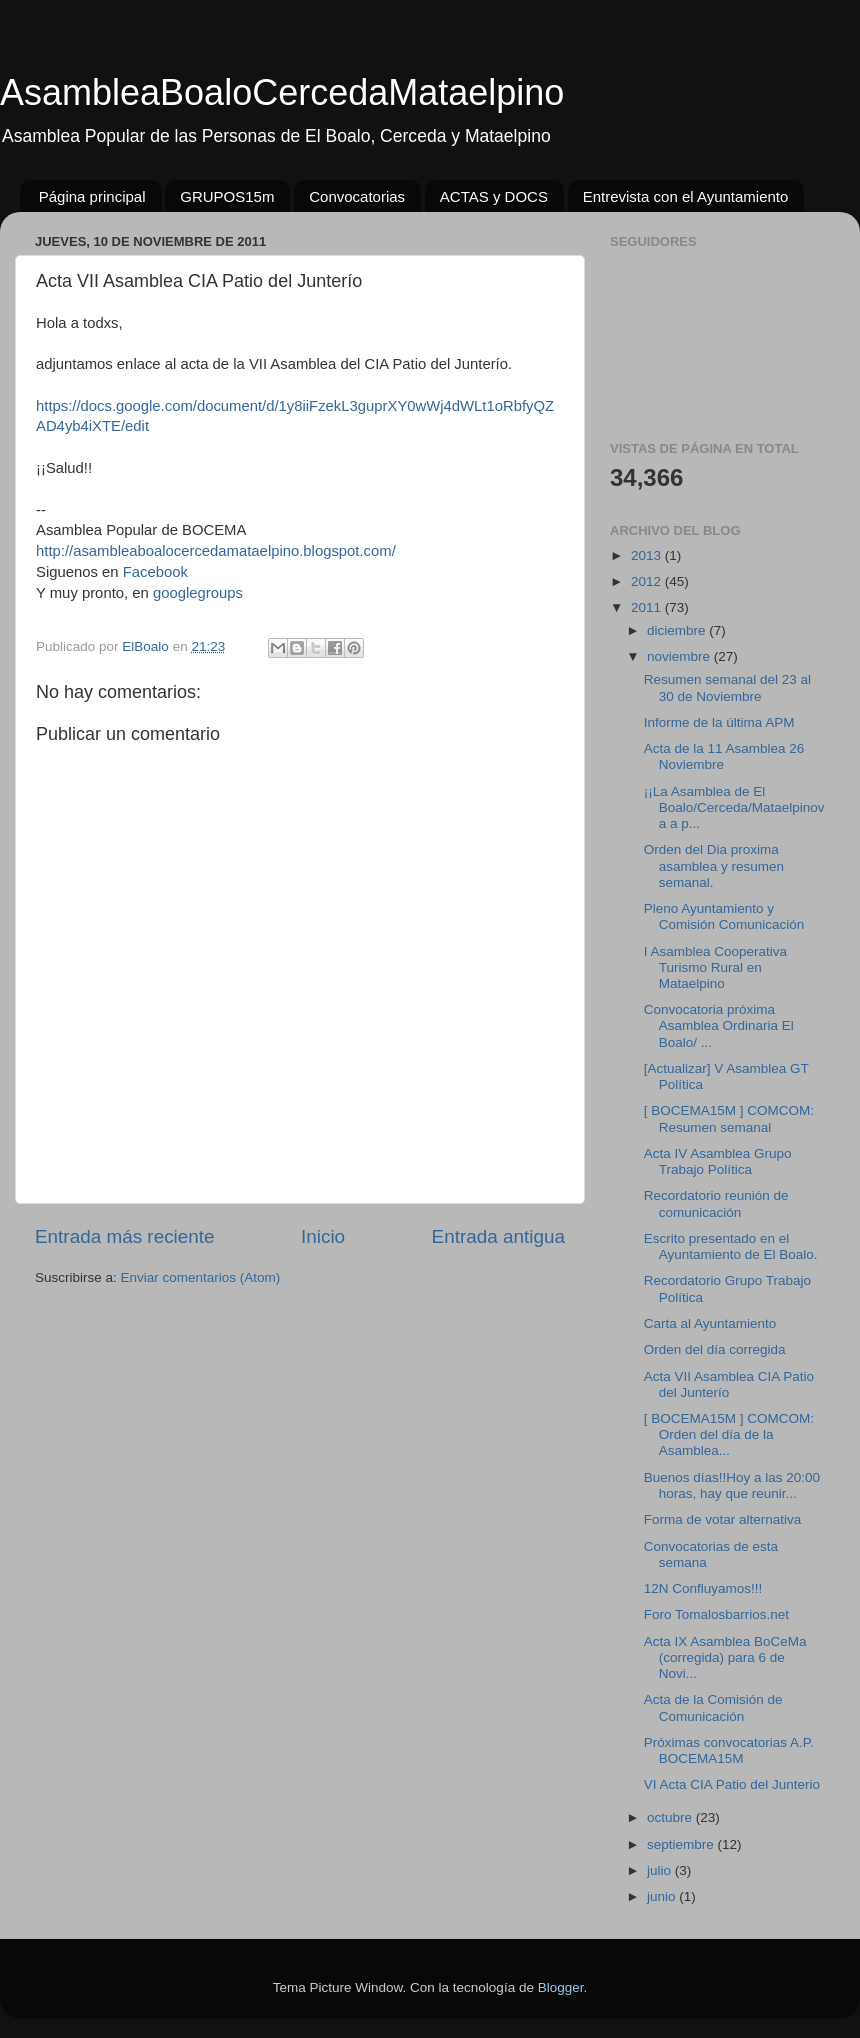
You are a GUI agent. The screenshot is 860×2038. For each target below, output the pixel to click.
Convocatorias (357, 196)
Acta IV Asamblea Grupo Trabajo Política (718, 1161)
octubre (671, 1817)
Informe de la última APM (719, 722)
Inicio (323, 1236)
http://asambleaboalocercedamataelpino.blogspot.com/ (216, 551)
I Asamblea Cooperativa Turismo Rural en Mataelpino (715, 967)
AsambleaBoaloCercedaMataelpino (282, 92)
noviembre (680, 656)
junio (663, 1896)
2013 (648, 555)
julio (661, 1870)
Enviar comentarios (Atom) (201, 1277)
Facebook (155, 572)
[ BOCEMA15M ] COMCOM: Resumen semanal (729, 1118)
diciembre (678, 630)
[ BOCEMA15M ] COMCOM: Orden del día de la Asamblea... (729, 1434)
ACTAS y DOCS (494, 196)
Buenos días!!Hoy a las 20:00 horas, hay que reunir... (732, 1485)
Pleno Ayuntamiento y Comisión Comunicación (724, 916)
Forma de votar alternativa (723, 1519)
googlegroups (198, 593)
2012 (648, 581)
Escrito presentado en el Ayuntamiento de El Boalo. (731, 1246)
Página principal (92, 196)
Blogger (561, 1987)
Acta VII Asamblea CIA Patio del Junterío (729, 1384)
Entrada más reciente (125, 1236)
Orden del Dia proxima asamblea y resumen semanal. (714, 865)
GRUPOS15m (227, 196)
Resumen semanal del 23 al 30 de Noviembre (727, 687)
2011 (648, 607)
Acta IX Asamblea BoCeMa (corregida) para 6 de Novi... (725, 1657)
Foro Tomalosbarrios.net (716, 1614)
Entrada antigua (498, 1236)
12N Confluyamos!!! (703, 1588)
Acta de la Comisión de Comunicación (713, 1707)
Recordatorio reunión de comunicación (716, 1203)
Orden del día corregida (715, 1349)
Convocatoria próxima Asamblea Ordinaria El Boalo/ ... (719, 1025)
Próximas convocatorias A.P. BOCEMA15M (729, 1750)
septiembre (682, 1844)
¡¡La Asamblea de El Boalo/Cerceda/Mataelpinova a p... (734, 807)
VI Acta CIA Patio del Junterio (732, 1784)
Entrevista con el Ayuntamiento (686, 196)
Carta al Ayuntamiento (710, 1323)
